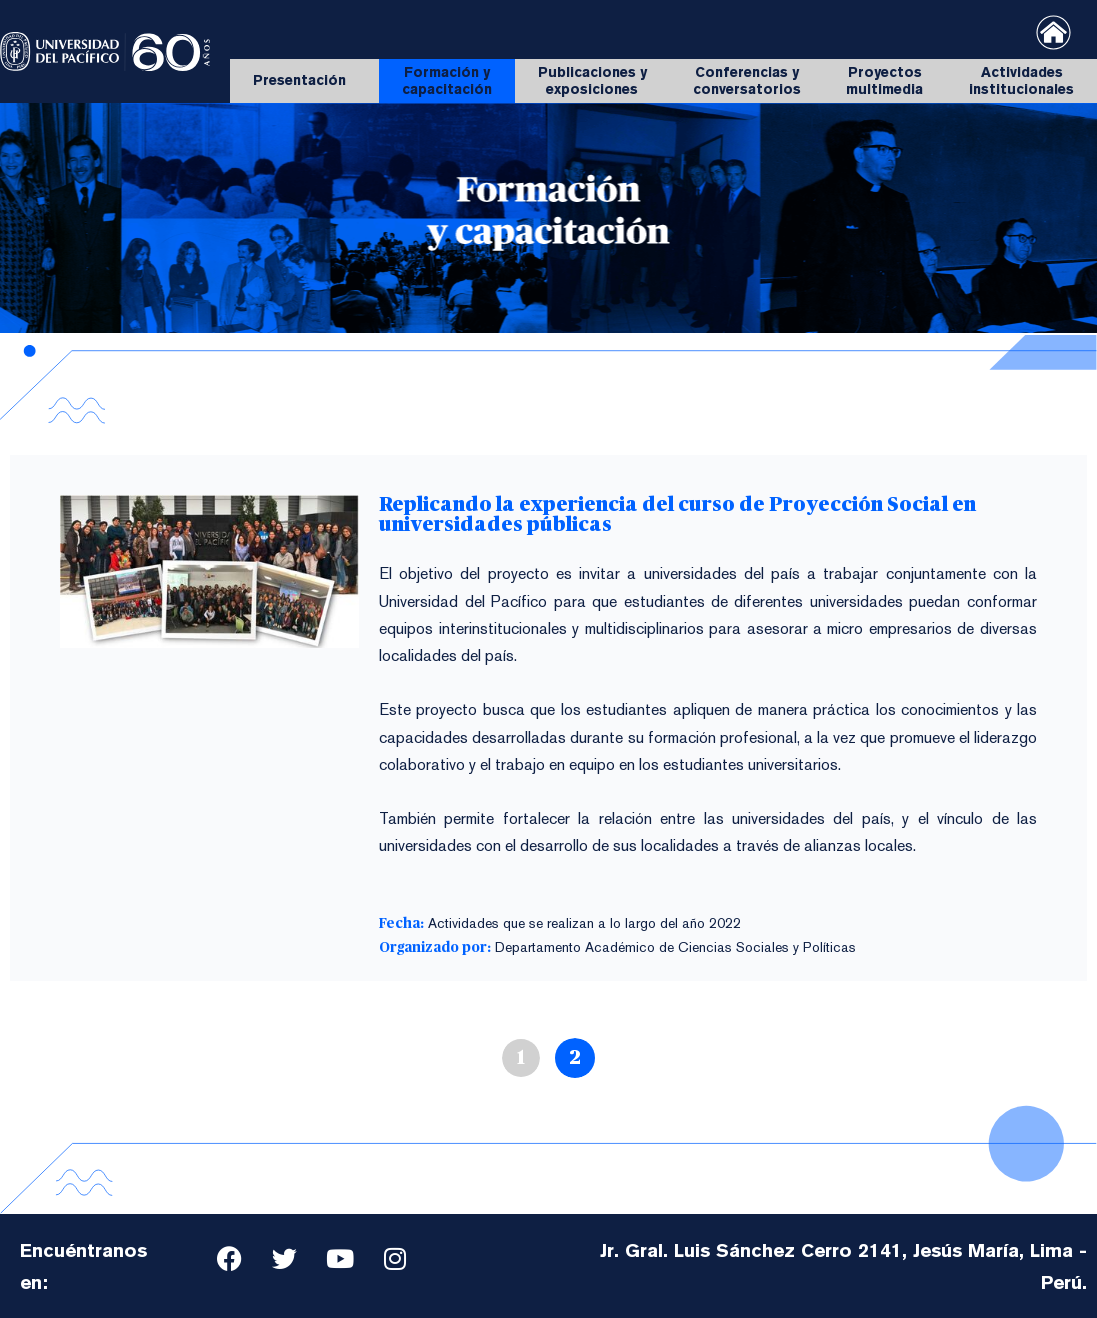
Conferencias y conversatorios (747, 80)
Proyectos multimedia (884, 80)
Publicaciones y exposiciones (592, 80)
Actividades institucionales (1021, 80)
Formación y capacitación (447, 80)
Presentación (304, 81)
